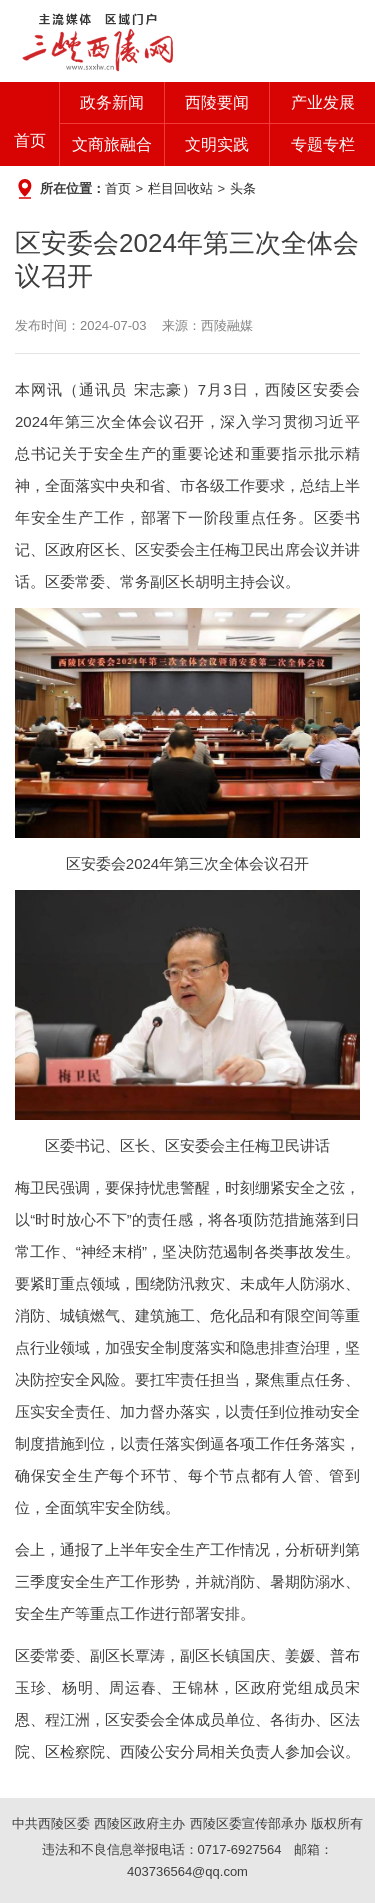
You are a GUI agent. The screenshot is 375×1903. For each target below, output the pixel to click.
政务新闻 (112, 102)
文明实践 (217, 144)
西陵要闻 (217, 102)
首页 (30, 140)
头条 (243, 188)
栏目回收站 (180, 188)
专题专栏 (323, 144)
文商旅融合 (112, 144)
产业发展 (323, 102)
